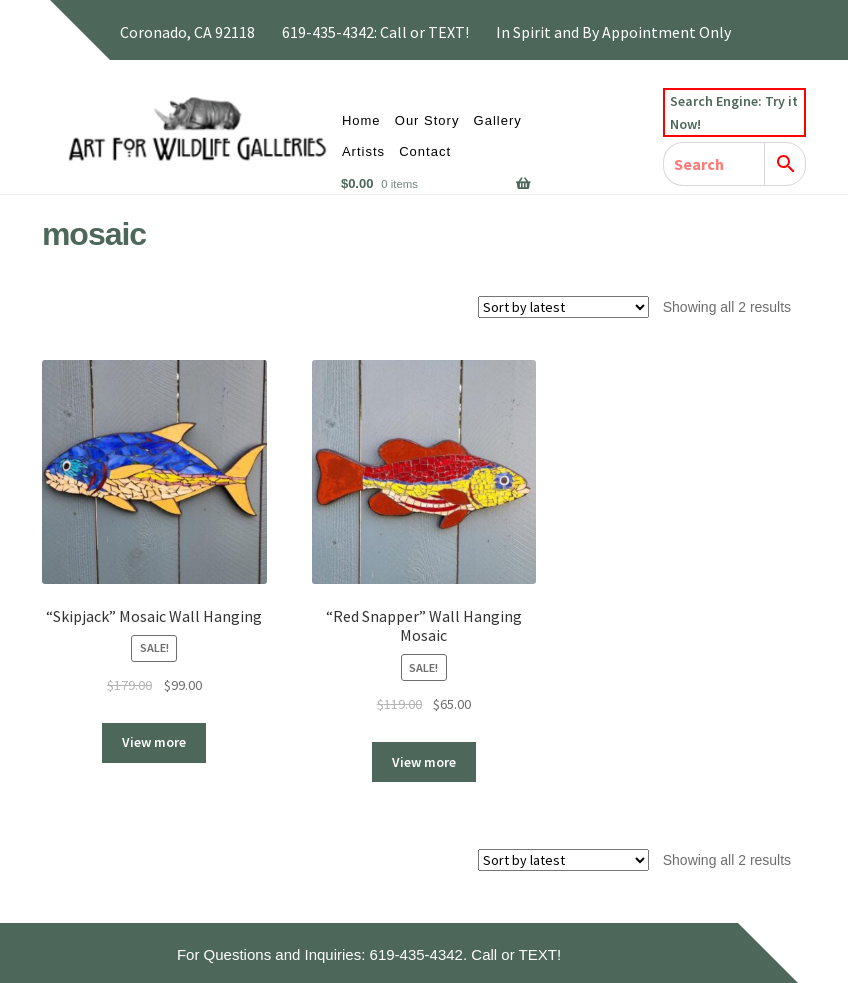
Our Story (427, 120)
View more (154, 742)
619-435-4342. (419, 954)
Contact (425, 151)
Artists (363, 151)
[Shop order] (563, 307)
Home (361, 120)
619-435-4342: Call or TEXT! (375, 32)
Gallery (498, 120)
